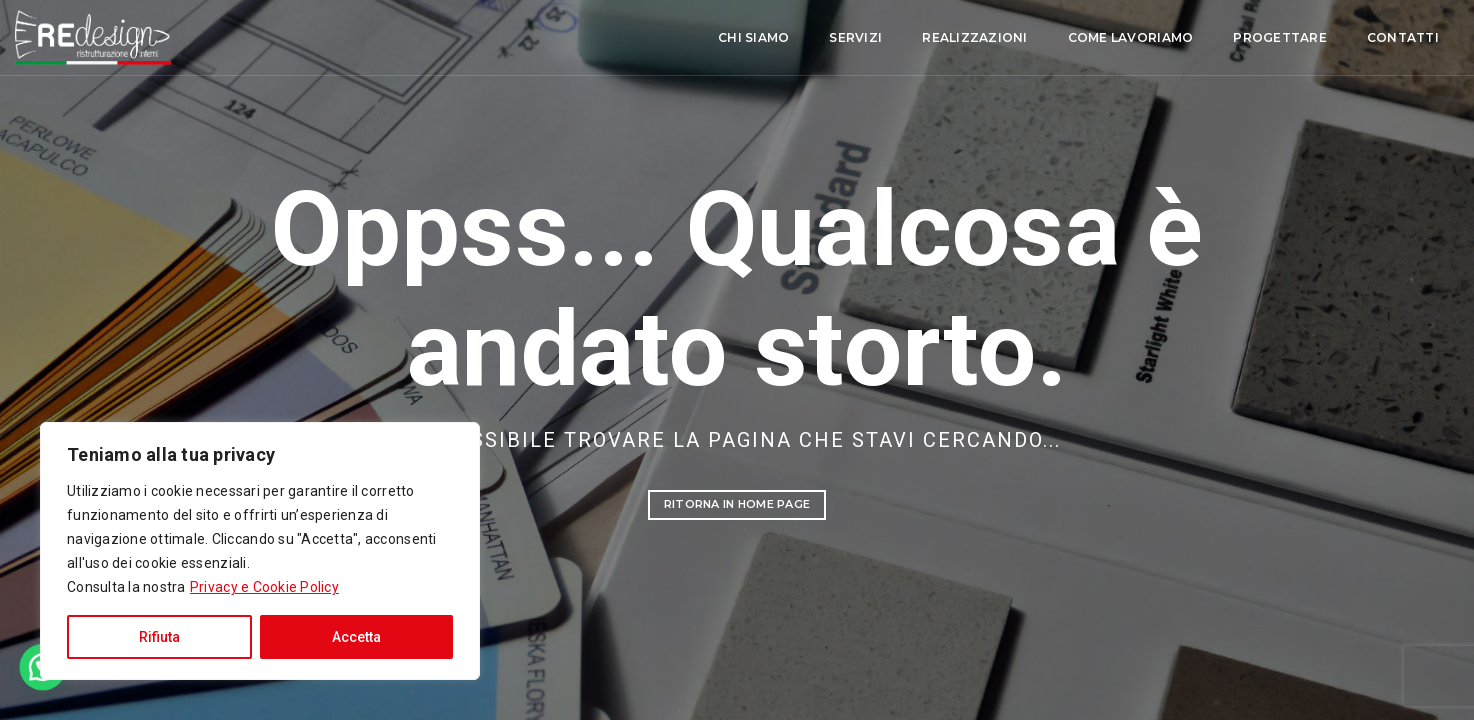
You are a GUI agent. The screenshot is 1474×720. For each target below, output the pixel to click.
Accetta (356, 637)
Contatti (1251, 38)
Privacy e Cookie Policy (264, 587)
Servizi (703, 38)
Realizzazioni (822, 38)
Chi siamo (601, 38)
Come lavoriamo (979, 38)
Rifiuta (159, 637)
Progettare (1128, 38)
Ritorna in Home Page (737, 504)
